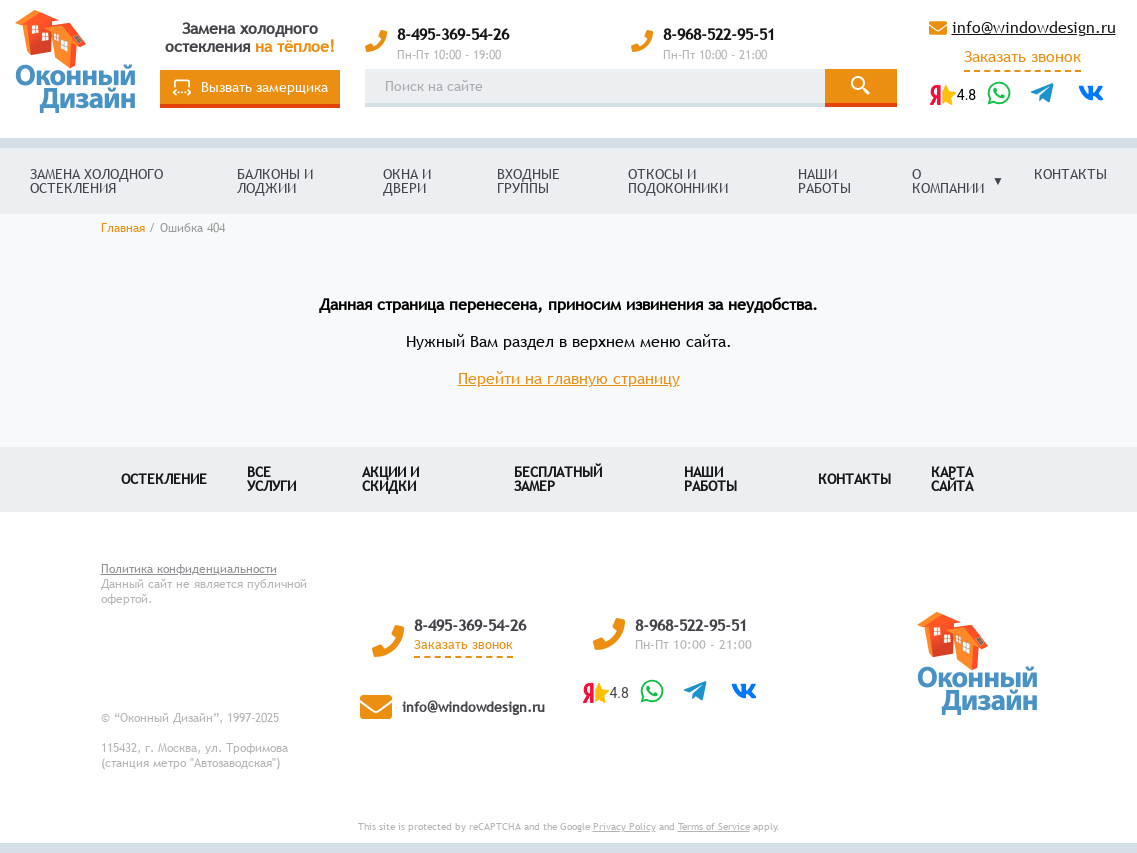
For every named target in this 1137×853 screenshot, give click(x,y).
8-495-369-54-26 (453, 34)
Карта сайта (952, 479)
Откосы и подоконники (678, 181)
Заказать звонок (1022, 57)
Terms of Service (714, 826)
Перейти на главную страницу (569, 378)
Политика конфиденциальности (189, 569)
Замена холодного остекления (96, 181)
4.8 (966, 95)
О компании (948, 181)
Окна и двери (407, 181)
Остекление (164, 479)
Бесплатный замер (558, 479)
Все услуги (271, 479)
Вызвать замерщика (250, 87)
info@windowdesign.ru (1034, 27)
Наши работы (824, 181)
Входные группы (528, 181)
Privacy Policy (624, 826)
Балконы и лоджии (275, 181)
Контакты (1070, 174)
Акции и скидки (390, 479)
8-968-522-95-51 (719, 34)
